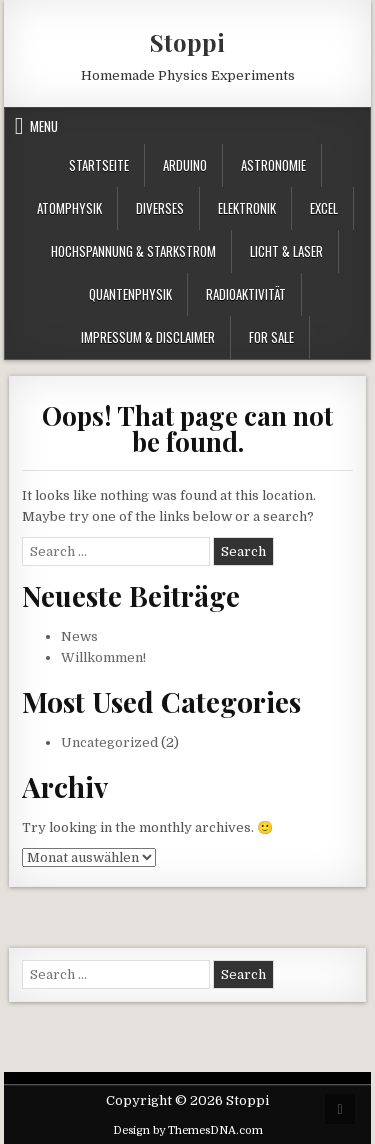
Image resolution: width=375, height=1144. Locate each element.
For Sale (271, 337)
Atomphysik (69, 208)
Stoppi (187, 42)
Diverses (160, 208)
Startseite (99, 165)
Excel (324, 208)
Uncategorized (109, 742)
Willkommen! (103, 657)
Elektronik (247, 208)
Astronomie (273, 165)
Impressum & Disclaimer (148, 337)
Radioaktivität (246, 294)
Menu (44, 126)
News (79, 636)
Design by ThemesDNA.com (188, 1130)
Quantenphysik (130, 294)
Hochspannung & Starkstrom (133, 251)
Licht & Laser (286, 251)
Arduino (185, 165)
